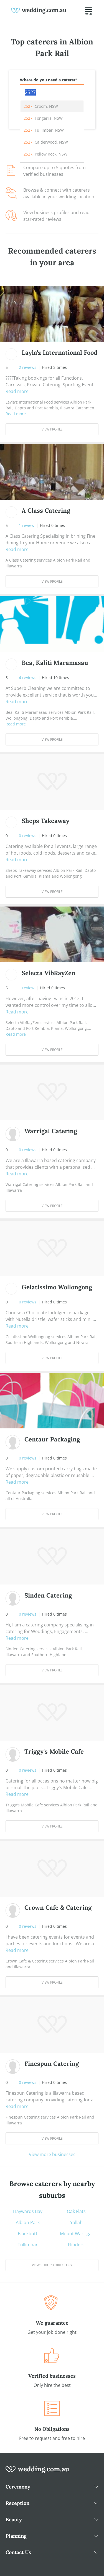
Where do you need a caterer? (48, 79)
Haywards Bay (27, 2211)
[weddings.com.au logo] (39, 10)
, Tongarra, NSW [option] (43, 118)
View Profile (52, 429)
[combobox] (52, 92)
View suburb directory (52, 2265)
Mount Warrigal (76, 2233)
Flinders (76, 2245)
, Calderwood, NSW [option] (46, 142)
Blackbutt (27, 2233)
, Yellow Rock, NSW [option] (45, 154)
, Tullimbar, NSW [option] (44, 130)
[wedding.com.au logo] (37, 2472)
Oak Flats (76, 2211)
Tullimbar (28, 2245)
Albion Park (28, 2222)
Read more (17, 391)
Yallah (76, 2222)
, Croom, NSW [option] (41, 106)
